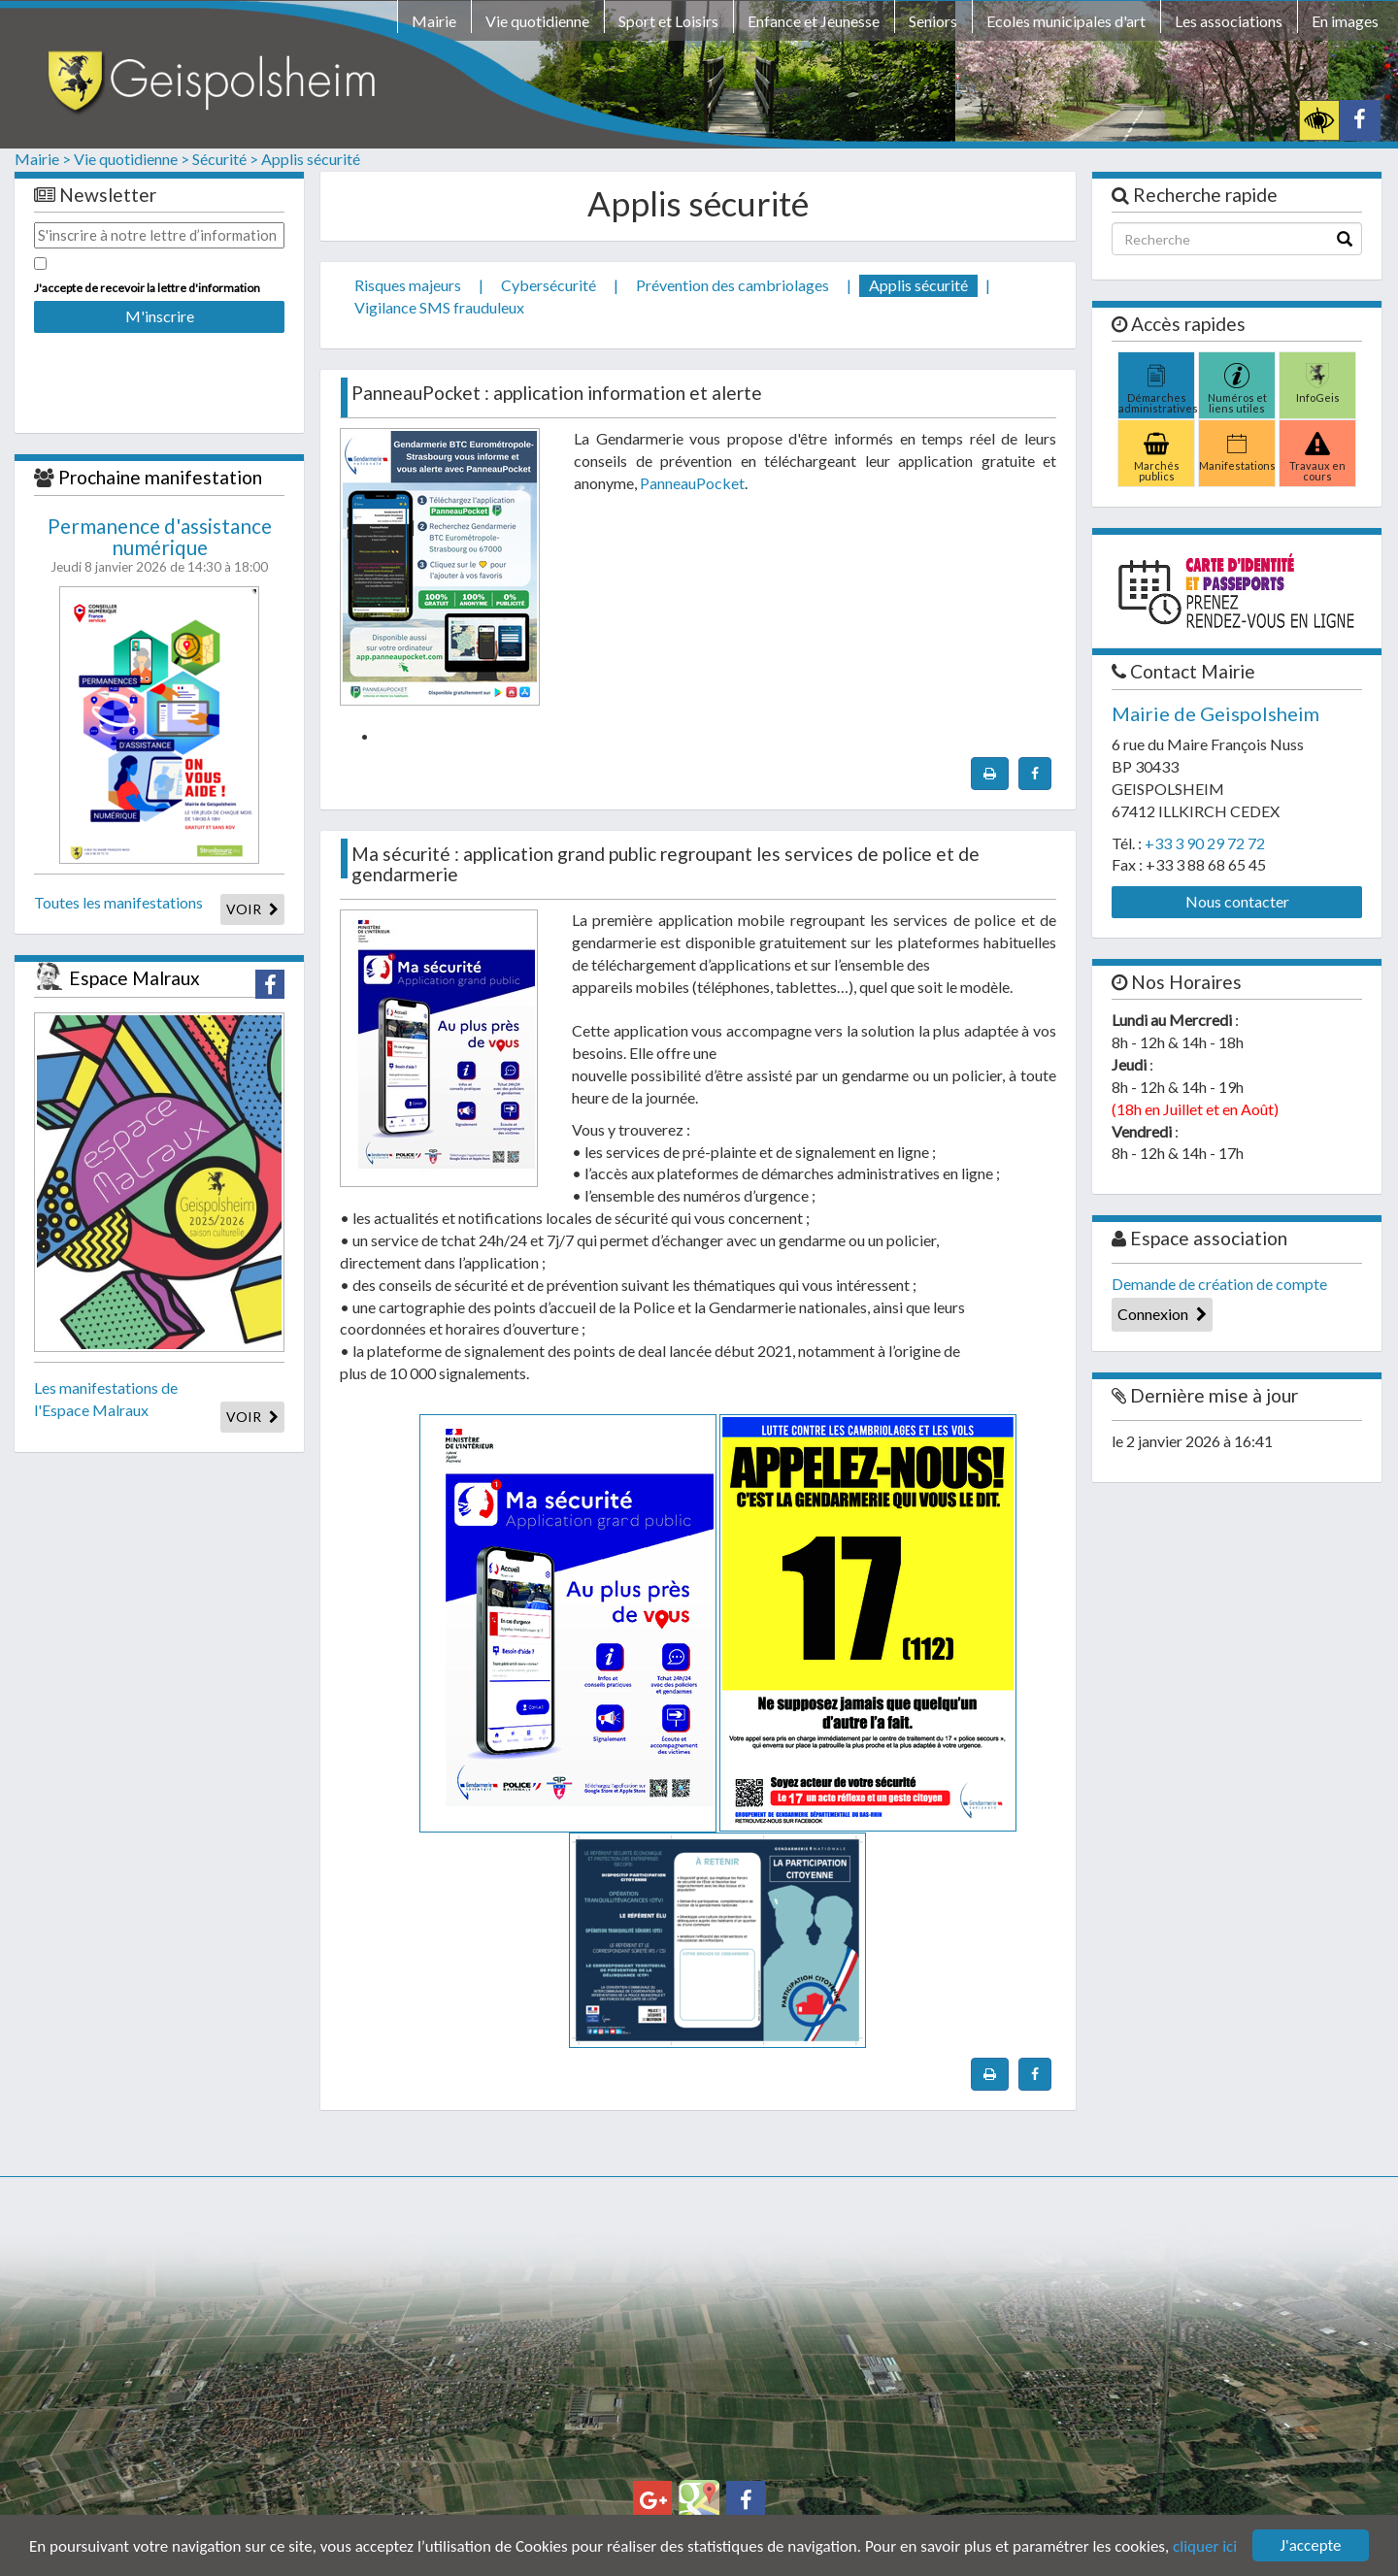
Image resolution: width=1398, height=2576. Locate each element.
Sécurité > (225, 158)
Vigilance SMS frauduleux (439, 307)
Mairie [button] (434, 21)
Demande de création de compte (1219, 1283)
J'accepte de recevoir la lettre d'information (147, 288)
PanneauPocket (692, 483)
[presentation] (159, 370)
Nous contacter (1237, 901)
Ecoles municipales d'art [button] (1066, 21)
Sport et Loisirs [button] (668, 21)
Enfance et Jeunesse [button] (814, 21)
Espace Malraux (134, 978)
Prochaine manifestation (160, 477)
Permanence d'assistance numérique (160, 536)
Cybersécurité (548, 285)
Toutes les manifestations (118, 902)
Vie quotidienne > (131, 158)
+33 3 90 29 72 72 (1205, 843)
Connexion (1162, 1314)
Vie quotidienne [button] (537, 21)
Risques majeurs (407, 285)
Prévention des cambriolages (732, 285)
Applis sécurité (310, 158)
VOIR (252, 909)
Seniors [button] (933, 21)
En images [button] (1345, 21)
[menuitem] (434, 24)
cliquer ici (1205, 2546)
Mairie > (43, 158)
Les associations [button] (1228, 21)
